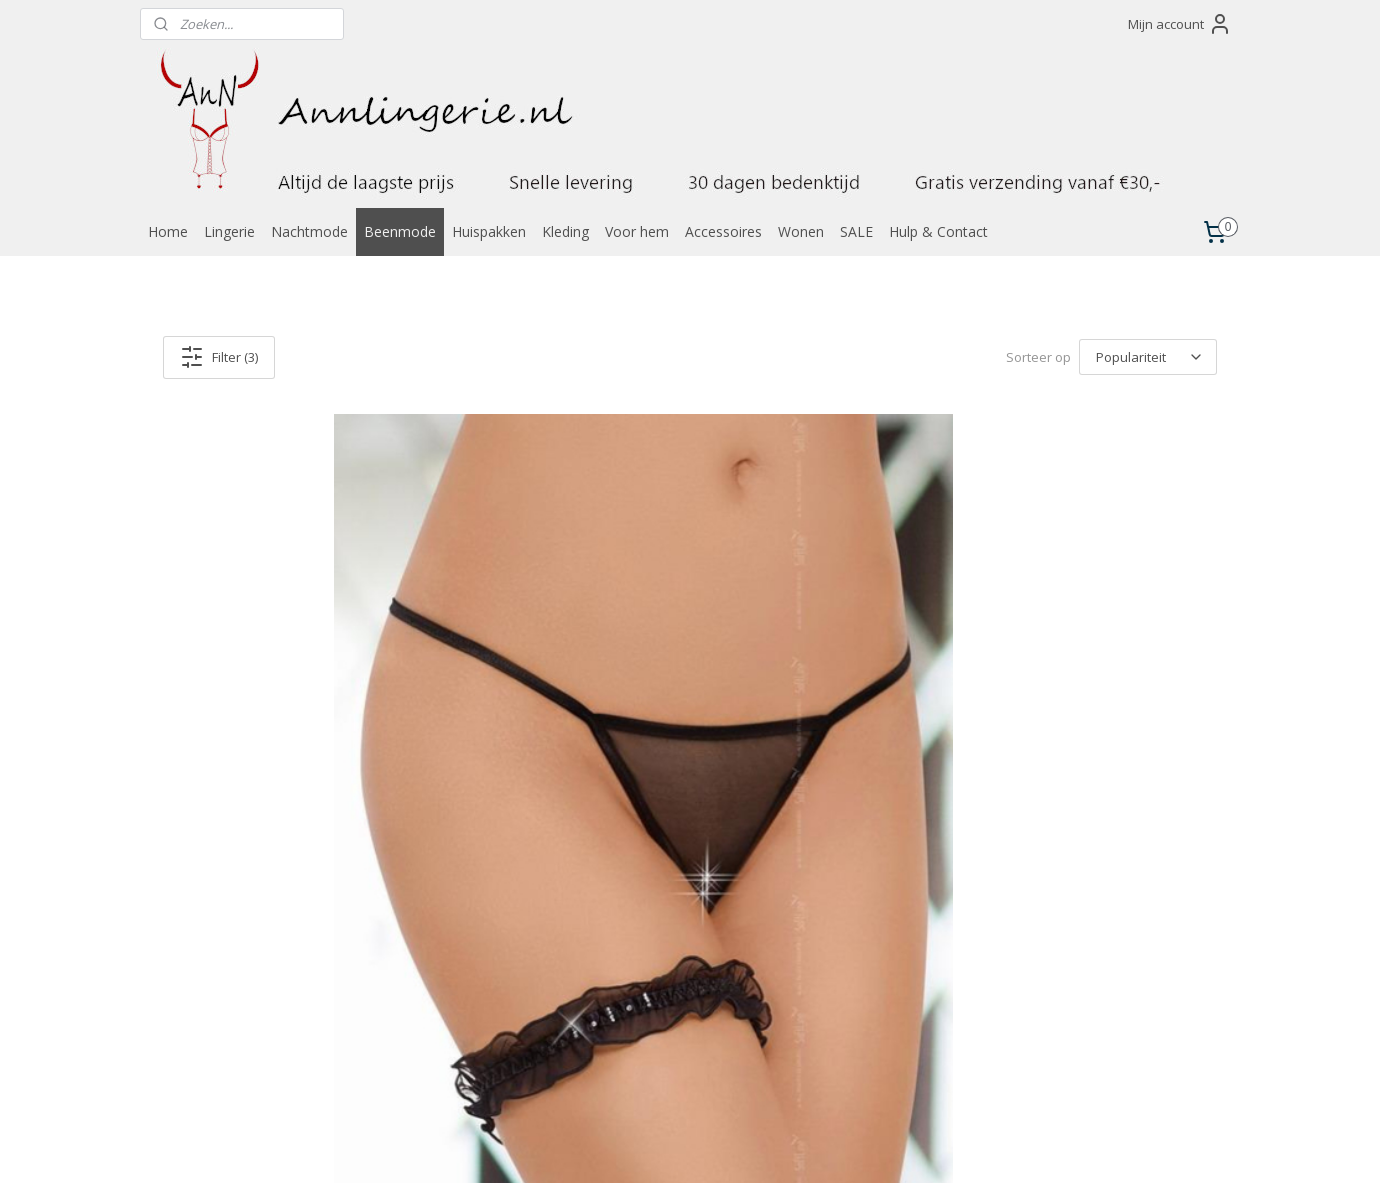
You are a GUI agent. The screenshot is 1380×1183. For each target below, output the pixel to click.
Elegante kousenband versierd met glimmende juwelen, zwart (308, 788)
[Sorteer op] (1148, 357)
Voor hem (637, 231)
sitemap (608, 1146)
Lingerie (229, 231)
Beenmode (400, 231)
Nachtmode (309, 231)
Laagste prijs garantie (869, 955)
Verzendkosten (850, 993)
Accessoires (723, 231)
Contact (830, 936)
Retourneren (843, 1013)
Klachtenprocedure (862, 1070)
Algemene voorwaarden (876, 1032)
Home (168, 231)
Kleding (565, 231)
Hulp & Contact (938, 231)
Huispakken (489, 231)
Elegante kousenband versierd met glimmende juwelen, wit (675, 788)
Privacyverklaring (856, 1051)
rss (650, 1146)
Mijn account (1180, 24)
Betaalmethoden (855, 974)
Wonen (801, 231)
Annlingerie (197, 910)
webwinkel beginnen (727, 1146)
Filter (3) (219, 357)
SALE (856, 231)
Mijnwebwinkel (901, 1146)
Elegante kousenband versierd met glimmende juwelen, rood (1041, 788)
